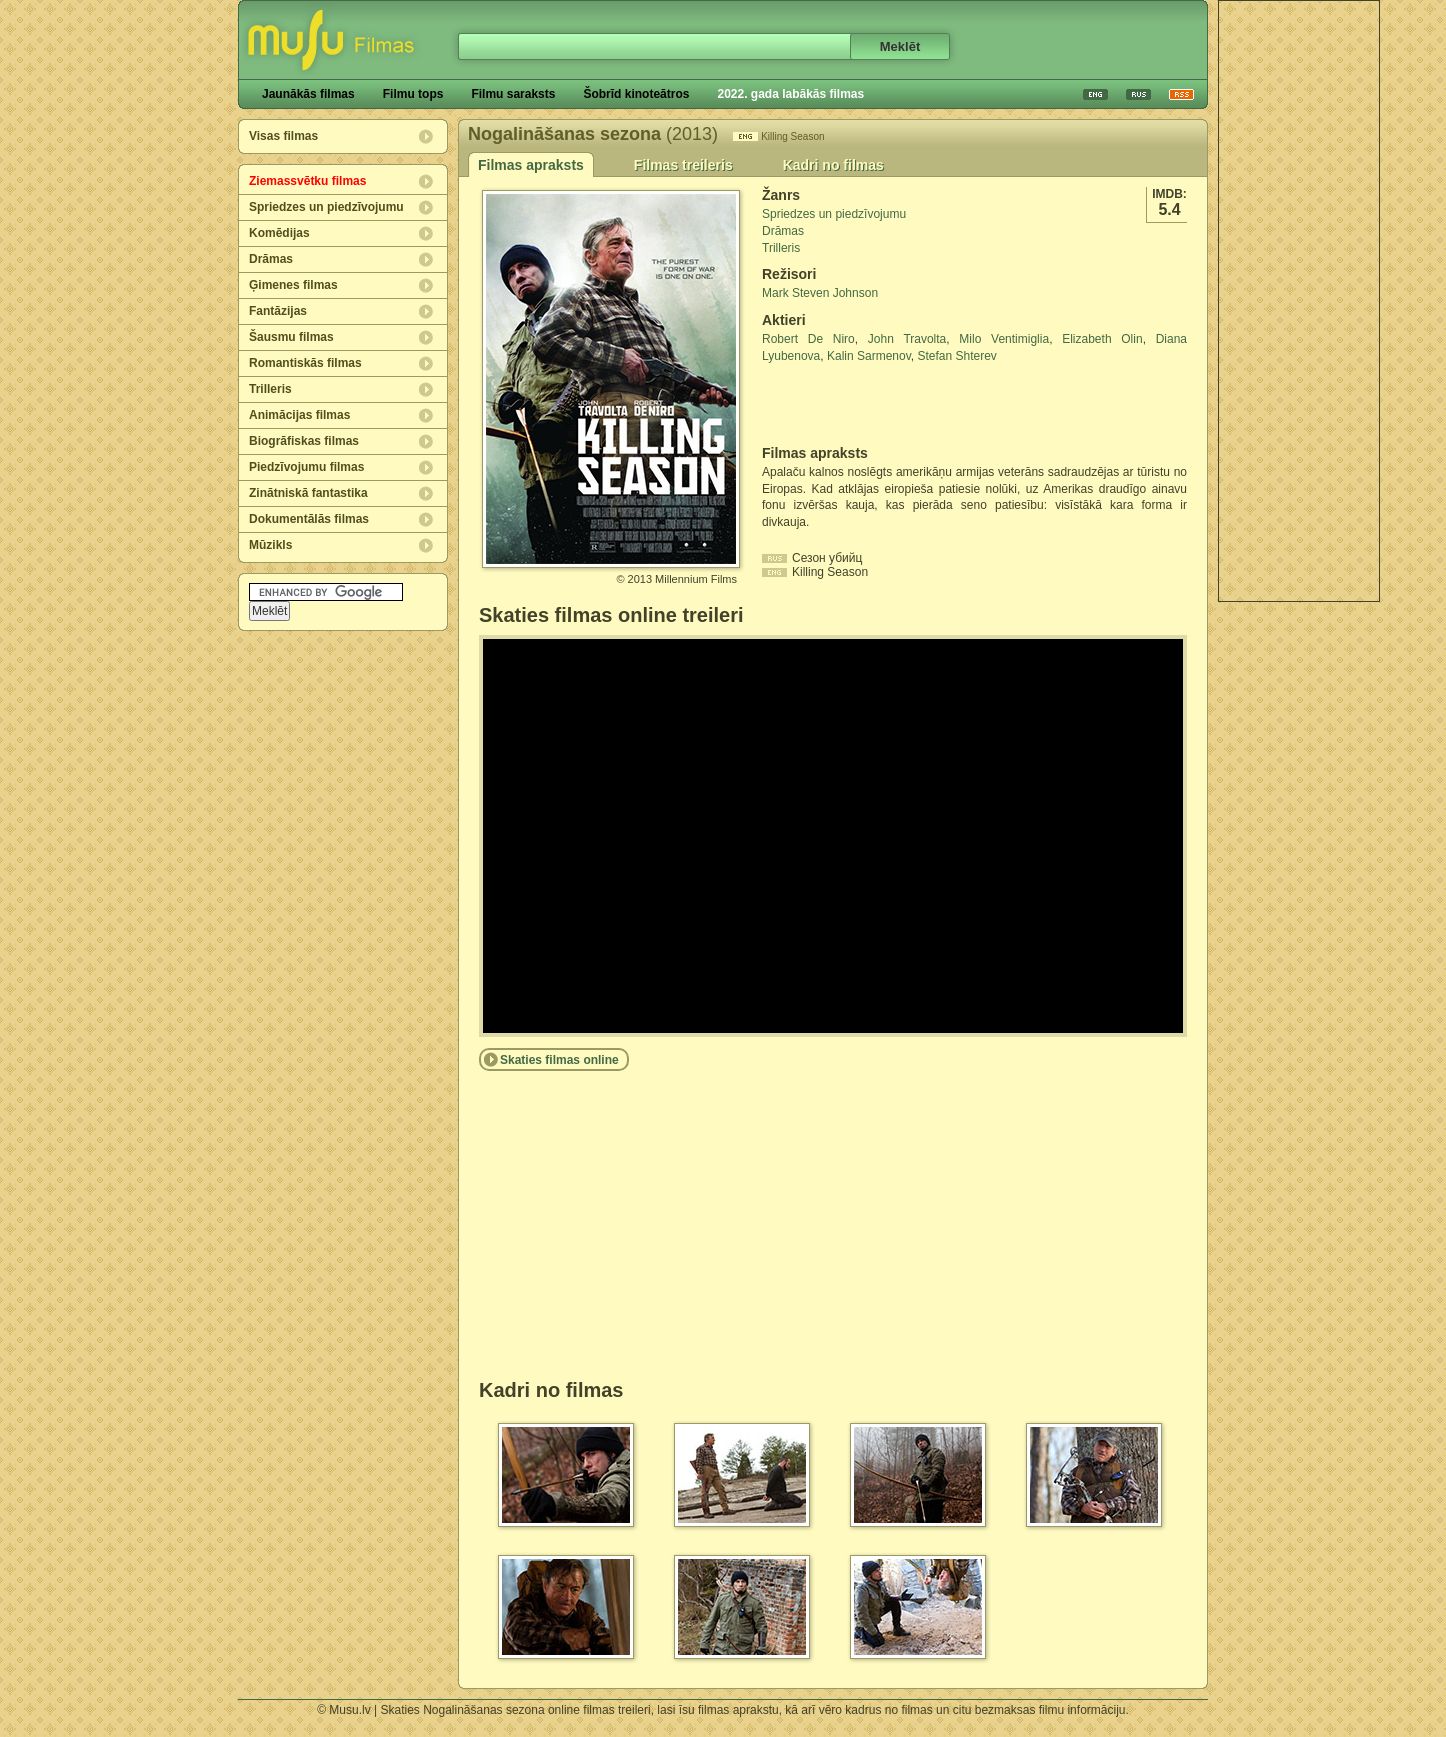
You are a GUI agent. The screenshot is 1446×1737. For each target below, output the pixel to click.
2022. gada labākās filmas (790, 94)
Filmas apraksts (531, 165)
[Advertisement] (1299, 301)
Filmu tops (413, 94)
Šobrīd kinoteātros (636, 94)
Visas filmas (283, 136)
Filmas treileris (683, 165)
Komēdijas (279, 233)
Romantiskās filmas (305, 363)
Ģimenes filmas (293, 285)
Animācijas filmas (299, 415)
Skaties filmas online (559, 1060)
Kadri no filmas (833, 165)
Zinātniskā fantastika (308, 493)
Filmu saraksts (513, 94)
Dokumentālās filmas (309, 519)
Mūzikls (270, 545)
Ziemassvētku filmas (307, 181)
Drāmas (271, 259)
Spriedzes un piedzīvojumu (326, 207)
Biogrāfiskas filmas (304, 441)
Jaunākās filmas (308, 94)
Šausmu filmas (291, 337)
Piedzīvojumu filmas (306, 467)
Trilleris (270, 389)
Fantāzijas (278, 311)
